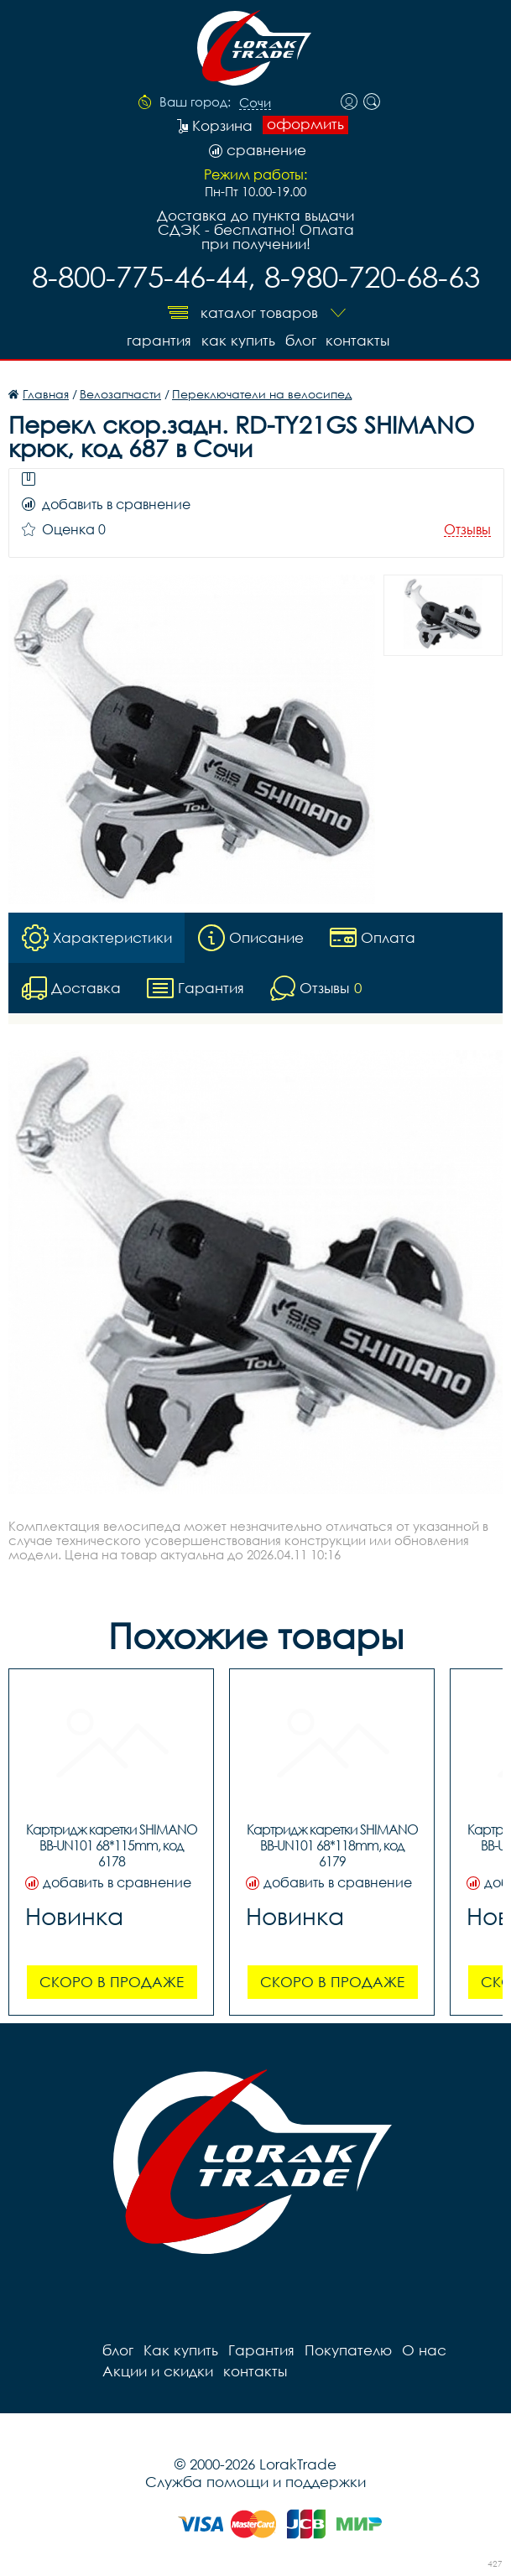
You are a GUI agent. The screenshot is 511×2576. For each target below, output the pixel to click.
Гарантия (159, 340)
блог (300, 340)
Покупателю (348, 2350)
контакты (358, 340)
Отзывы (467, 530)
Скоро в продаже (111, 1982)
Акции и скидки (157, 2371)
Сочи (255, 103)
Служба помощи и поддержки (255, 2481)
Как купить (238, 340)
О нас (424, 2350)
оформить (305, 124)
